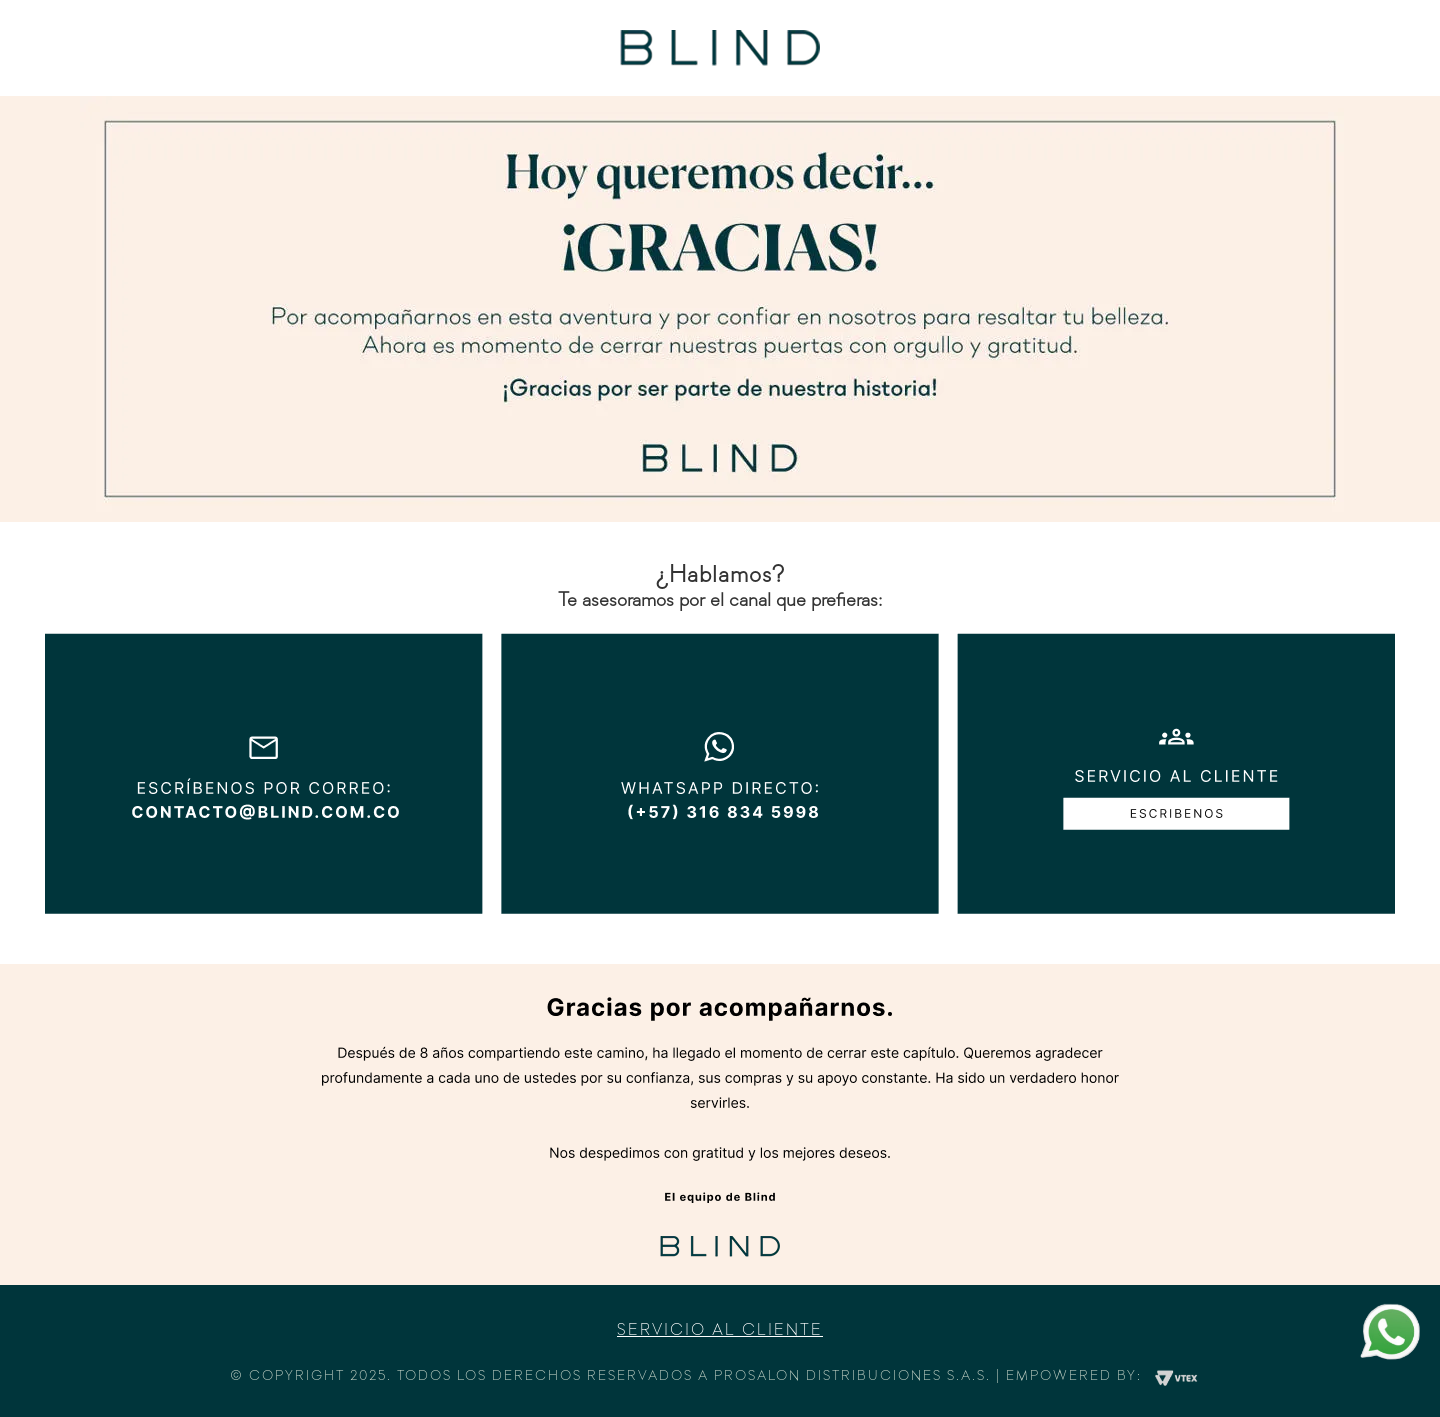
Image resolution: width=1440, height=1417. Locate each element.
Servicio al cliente (720, 1331)
